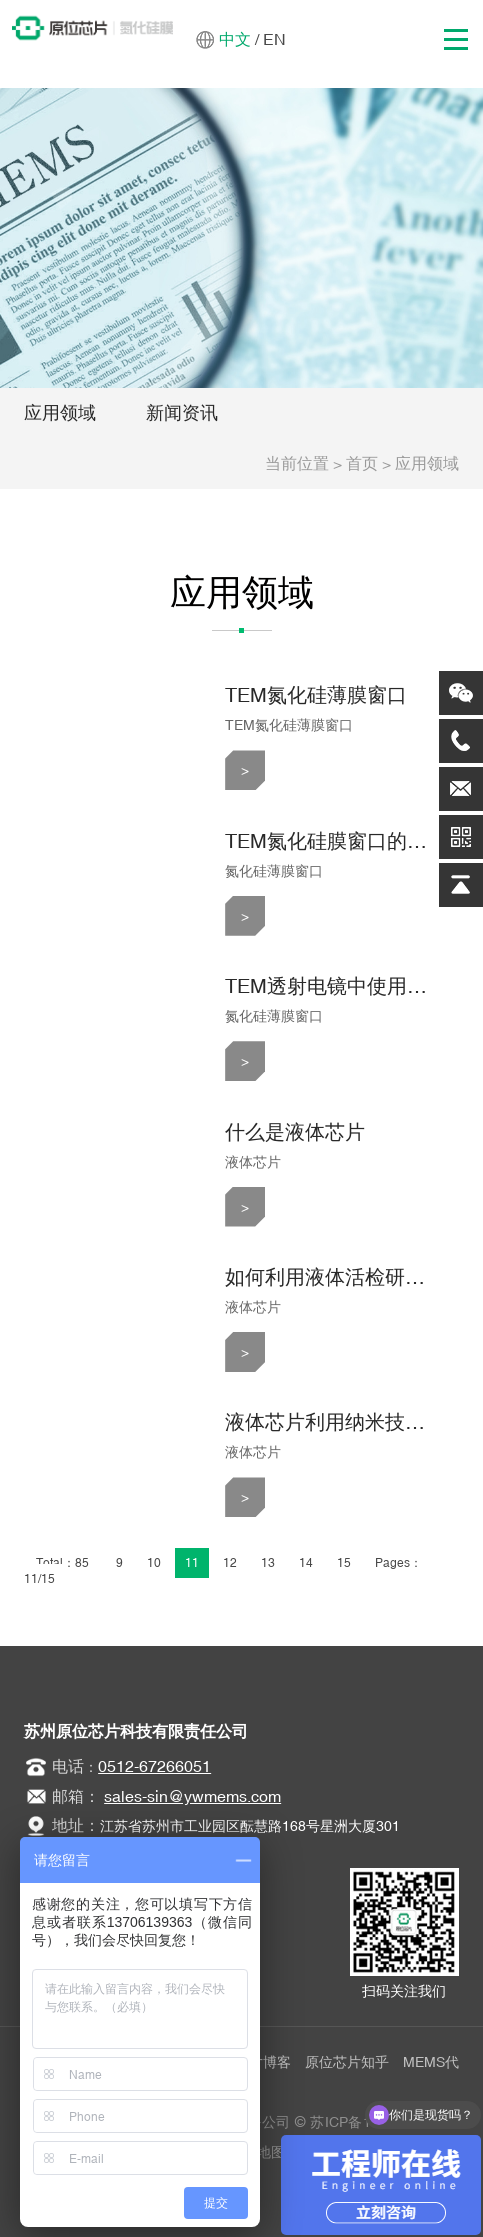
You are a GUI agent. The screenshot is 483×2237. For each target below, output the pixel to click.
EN (274, 39)
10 (154, 1563)
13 (268, 1563)
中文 (235, 39)
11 (192, 1563)
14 (306, 1563)
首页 (362, 463)
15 (344, 1563)
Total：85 (64, 1563)
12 (230, 1563)
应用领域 (60, 413)
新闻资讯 (182, 413)
